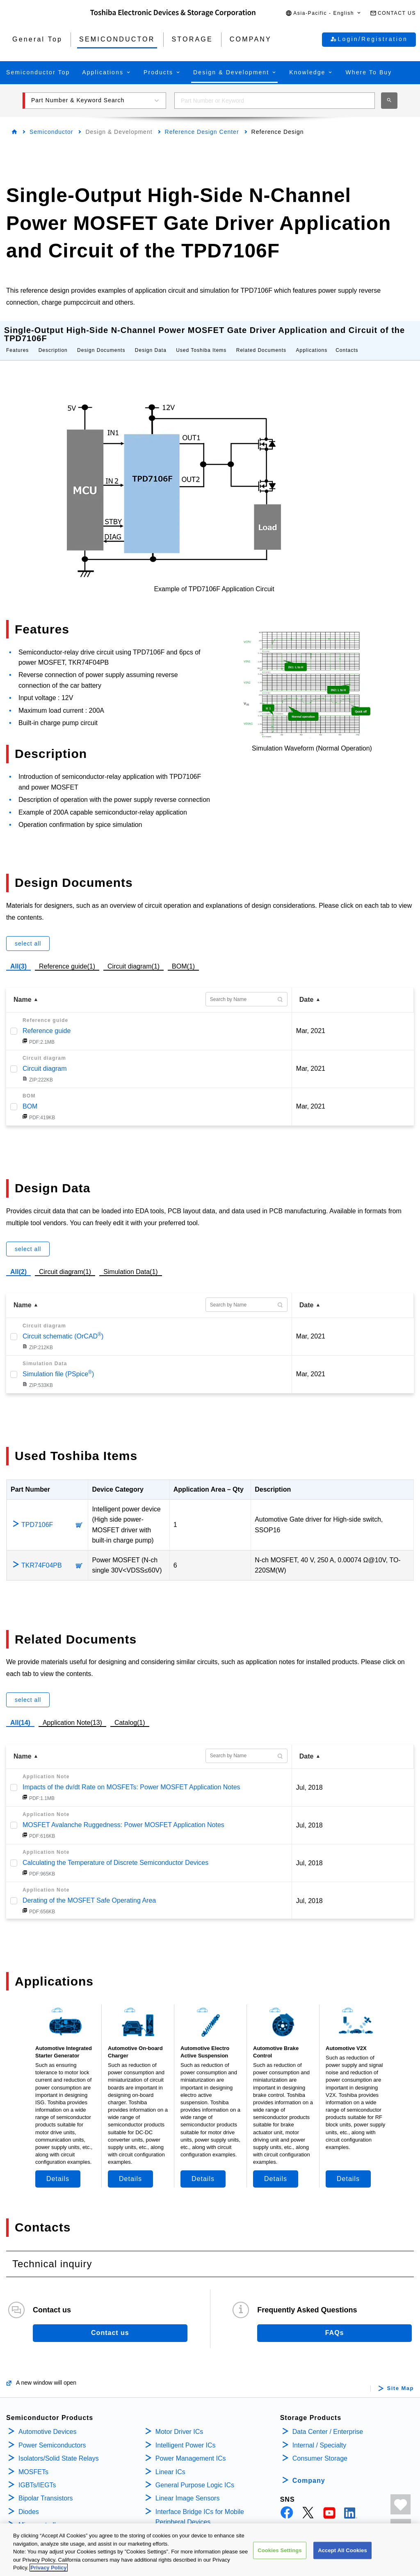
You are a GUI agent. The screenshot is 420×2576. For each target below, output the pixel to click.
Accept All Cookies (342, 2552)
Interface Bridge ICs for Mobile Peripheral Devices (199, 2500)
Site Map (400, 2372)
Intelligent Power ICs (185, 2428)
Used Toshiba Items (201, 334)
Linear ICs (170, 2455)
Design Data (151, 334)
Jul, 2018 (309, 1771)
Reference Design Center (202, 132)
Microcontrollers (41, 2508)
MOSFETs (33, 2455)
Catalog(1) (129, 1706)
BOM (30, 1089)
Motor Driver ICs (179, 2415)
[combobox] (274, 100)
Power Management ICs (190, 2441)
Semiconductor (51, 132)
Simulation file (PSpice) (58, 1357)
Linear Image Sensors (187, 2481)
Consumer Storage (319, 2441)
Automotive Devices (47, 2415)
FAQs (334, 2316)
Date (306, 983)
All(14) (20, 1706)
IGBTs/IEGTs (37, 2468)
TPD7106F (37, 1508)
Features (17, 334)
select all (28, 927)
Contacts (347, 334)
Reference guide (47, 1014)
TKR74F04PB (41, 1548)
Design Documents (101, 334)
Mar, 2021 (310, 1014)
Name (23, 983)
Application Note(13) (72, 1706)
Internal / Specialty (319, 2428)
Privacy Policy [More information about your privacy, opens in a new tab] (48, 2570)
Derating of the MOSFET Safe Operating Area (89, 1883)
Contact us (110, 2316)
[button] (323, 13)
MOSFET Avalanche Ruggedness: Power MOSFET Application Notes (123, 1808)
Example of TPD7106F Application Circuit (214, 572)
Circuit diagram (45, 1052)
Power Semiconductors (52, 2428)
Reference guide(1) (67, 948)
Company (308, 2464)
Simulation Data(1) (130, 1255)
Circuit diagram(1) (133, 948)
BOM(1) (183, 948)
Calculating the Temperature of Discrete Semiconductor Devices (115, 1846)
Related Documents (261, 334)
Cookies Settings (280, 2552)
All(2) (18, 1255)
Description (53, 334)
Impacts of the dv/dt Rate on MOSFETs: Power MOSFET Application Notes (131, 1770)
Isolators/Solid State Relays (58, 2441)
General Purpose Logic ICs (194, 2468)
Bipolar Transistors (45, 2481)
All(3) (18, 949)
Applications (311, 334)
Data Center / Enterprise (327, 2415)
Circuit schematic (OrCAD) (63, 1319)
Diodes (28, 2495)
